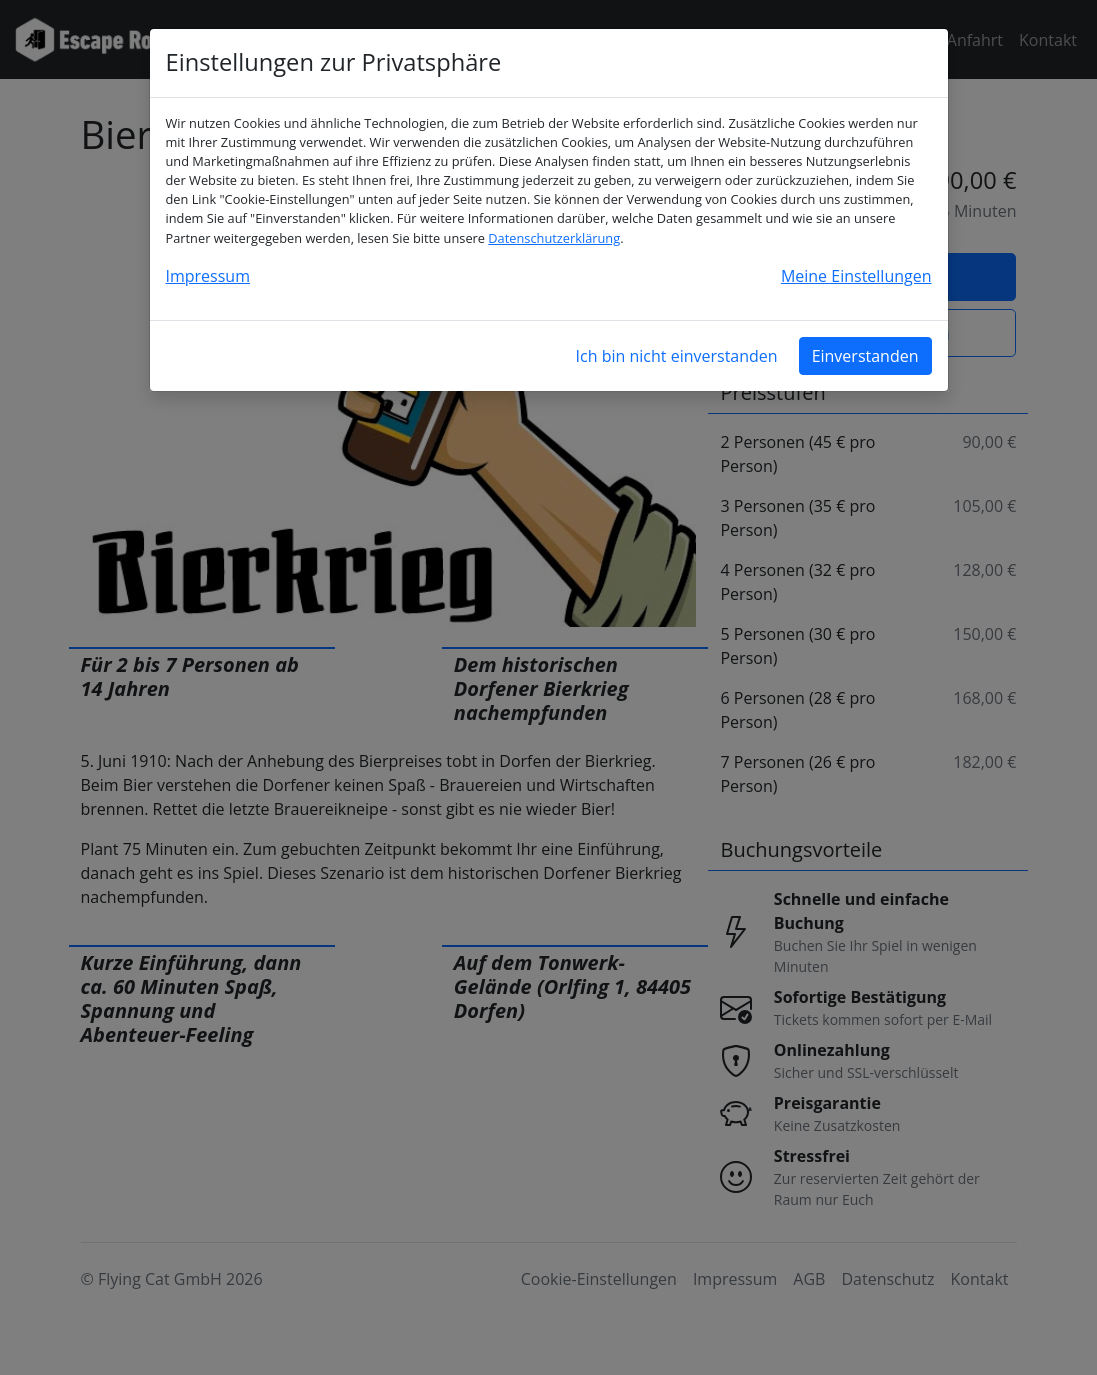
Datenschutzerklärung (554, 238)
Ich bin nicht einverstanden (677, 356)
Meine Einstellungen (856, 276)
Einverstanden (865, 356)
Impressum (208, 276)
